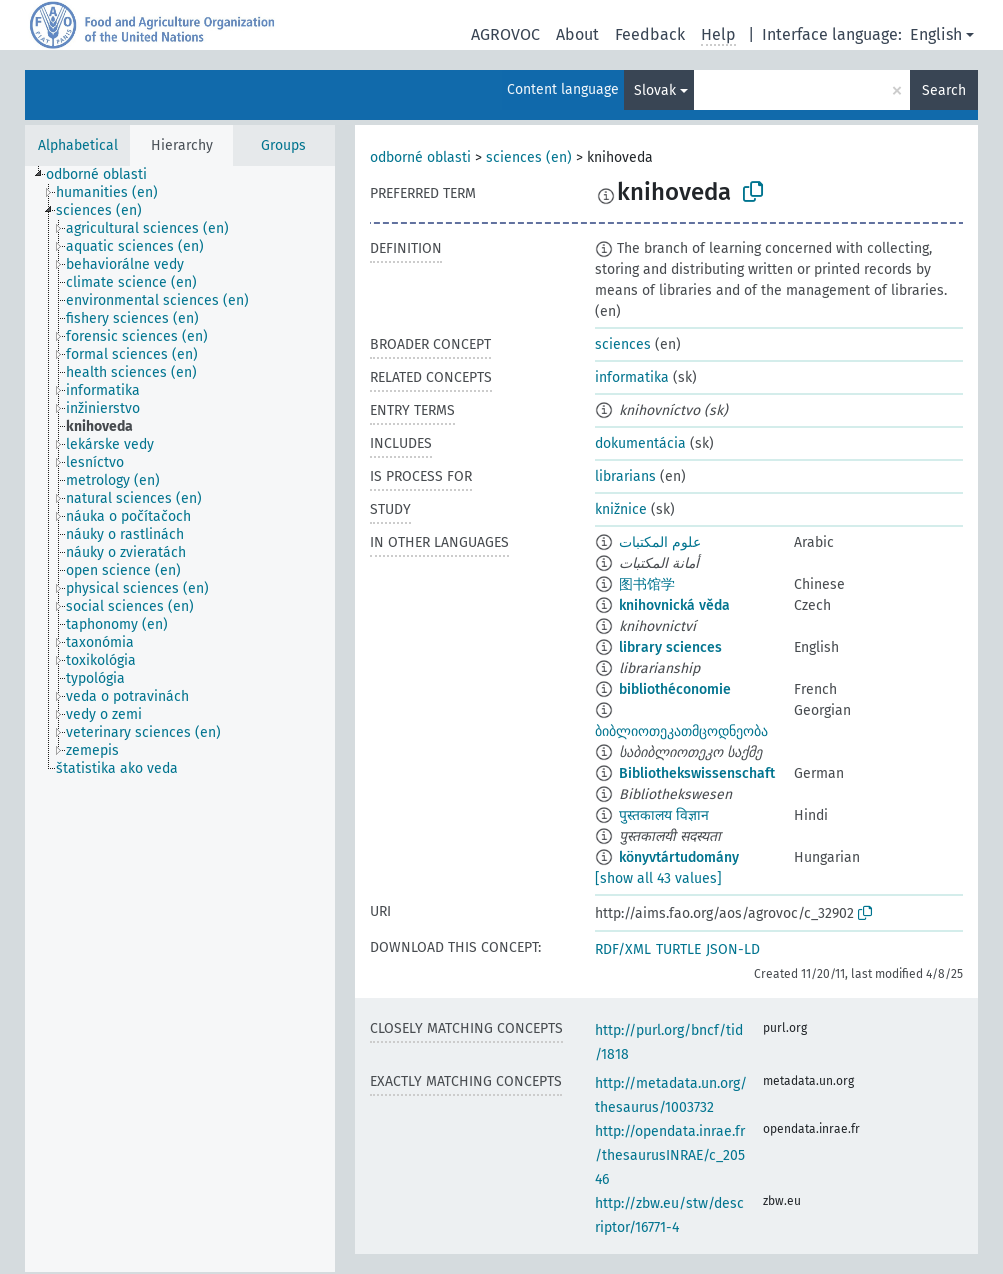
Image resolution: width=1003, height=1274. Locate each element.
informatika (632, 377)
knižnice (621, 509)
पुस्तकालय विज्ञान (664, 815)
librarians (625, 476)
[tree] (180, 719)
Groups (283, 145)
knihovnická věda (674, 605)
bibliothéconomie (675, 689)
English (936, 34)
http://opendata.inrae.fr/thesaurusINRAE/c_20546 (670, 1155)
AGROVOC (505, 34)
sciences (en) (529, 157)
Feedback (650, 34)
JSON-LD (733, 949)
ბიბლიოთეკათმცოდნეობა (681, 731)
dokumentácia (640, 443)
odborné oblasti (420, 157)
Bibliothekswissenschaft (697, 773)
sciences (623, 344)
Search (944, 90)
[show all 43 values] (658, 878)
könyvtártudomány (679, 857)
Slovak (655, 90)
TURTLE (678, 949)
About (577, 34)
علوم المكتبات (660, 542)
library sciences (670, 647)
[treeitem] (105, 175)
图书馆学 (647, 584)
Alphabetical (78, 145)
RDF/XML (623, 949)
